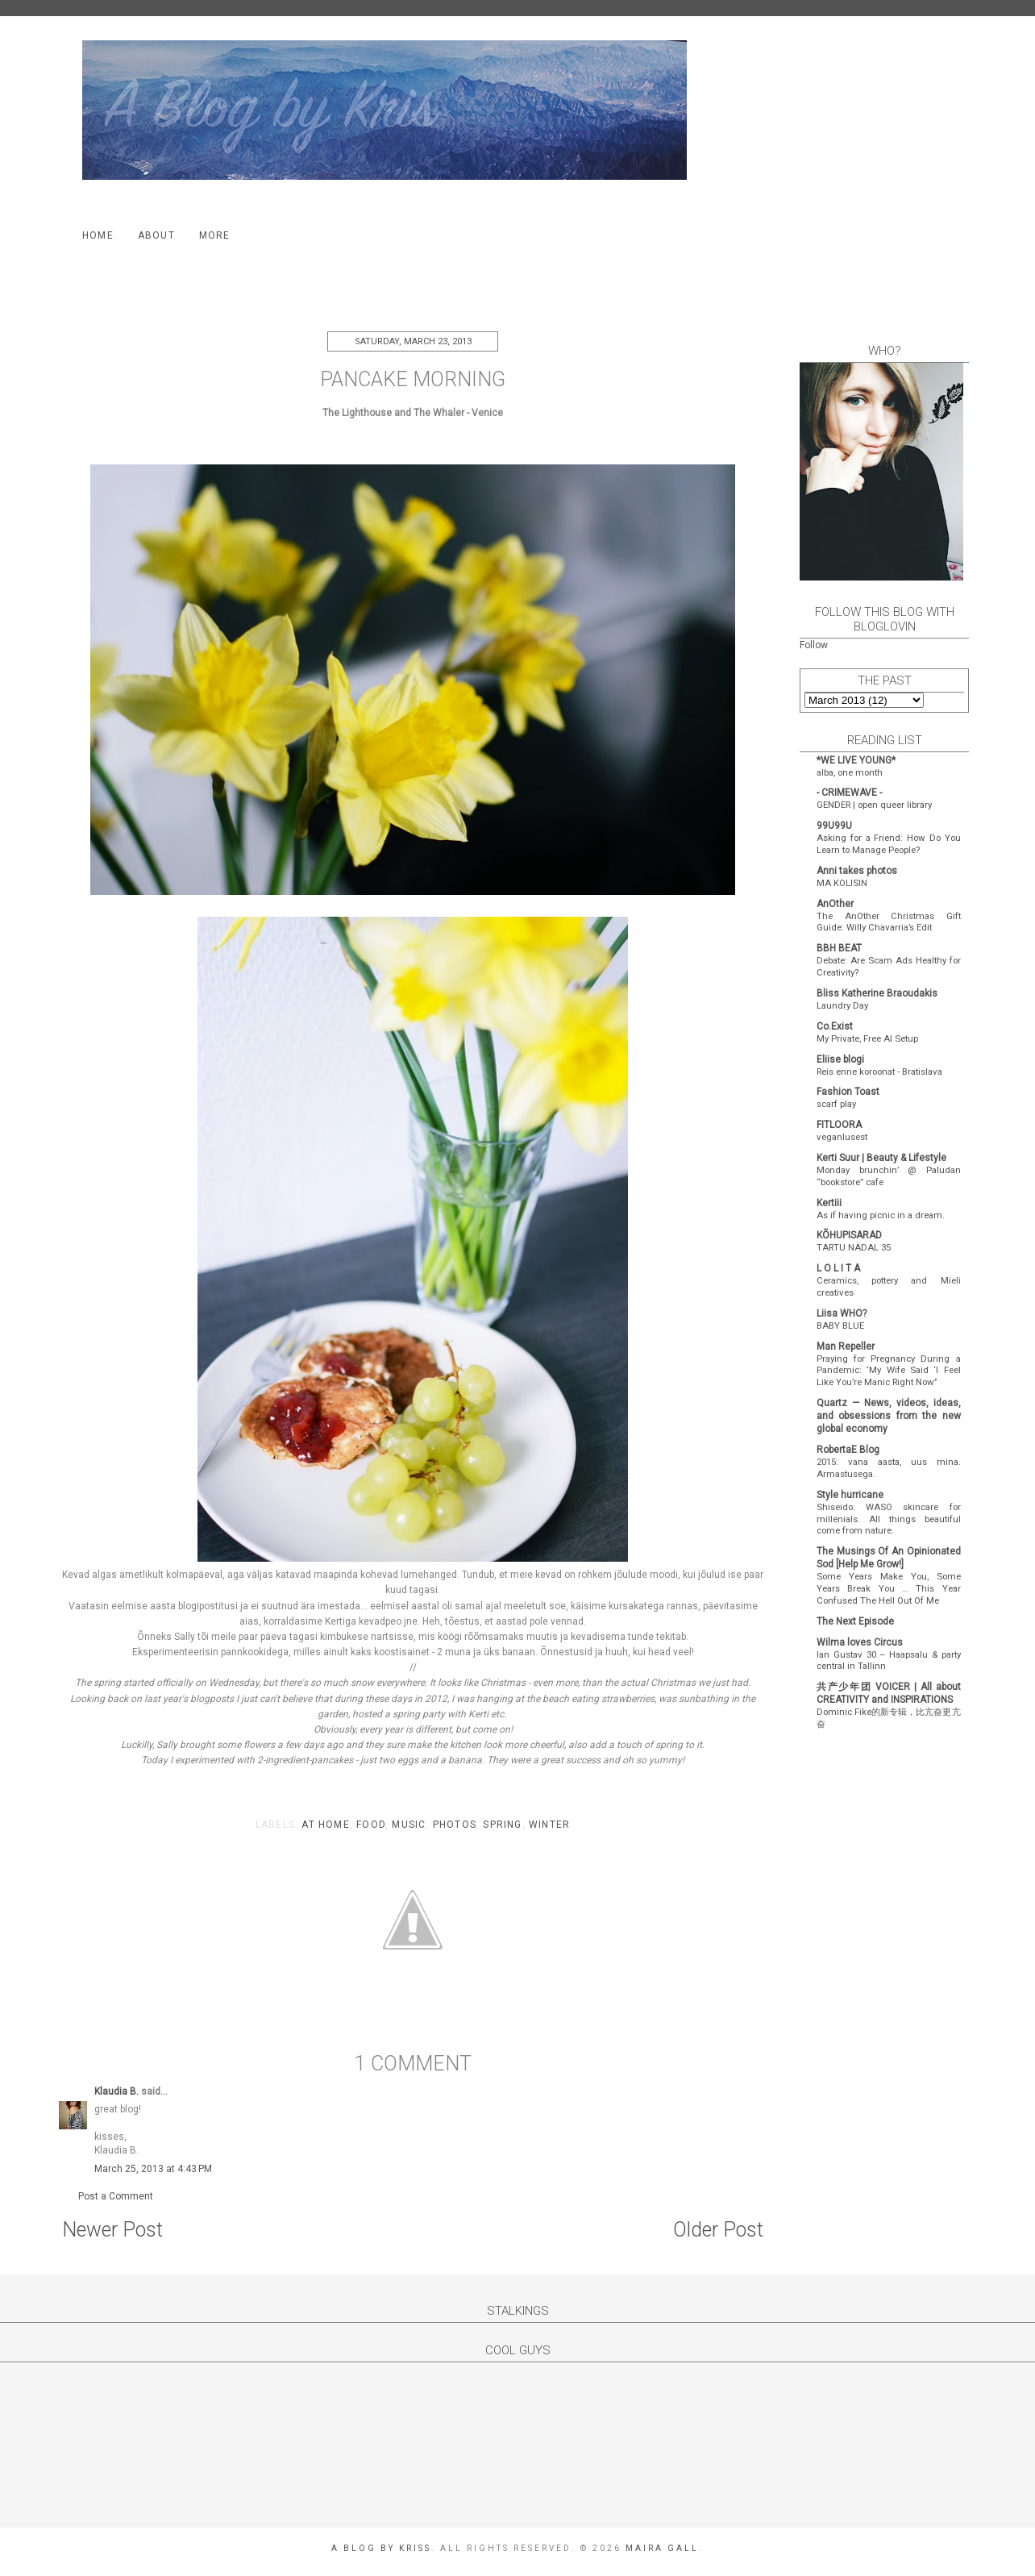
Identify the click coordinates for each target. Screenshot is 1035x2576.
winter (549, 1824)
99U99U (834, 825)
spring (502, 1824)
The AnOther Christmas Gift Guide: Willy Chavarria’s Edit (889, 922)
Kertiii (829, 1203)
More (215, 235)
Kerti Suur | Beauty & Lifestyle (881, 1157)
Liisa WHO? (842, 1313)
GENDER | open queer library (874, 804)
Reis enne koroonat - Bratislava (879, 1071)
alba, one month (850, 772)
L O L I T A (838, 1268)
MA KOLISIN (842, 882)
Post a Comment (115, 2196)
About (156, 235)
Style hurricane (850, 1494)
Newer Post (112, 2229)
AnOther (835, 903)
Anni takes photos (857, 870)
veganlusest (842, 1136)
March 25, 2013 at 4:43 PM (153, 2168)
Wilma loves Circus (860, 1642)
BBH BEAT (839, 948)
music (409, 1824)
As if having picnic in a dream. (881, 1215)
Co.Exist (835, 1026)
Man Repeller (846, 1346)
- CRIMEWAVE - (849, 792)
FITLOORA (839, 1124)
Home (98, 235)
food (370, 1824)
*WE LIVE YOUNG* (856, 760)
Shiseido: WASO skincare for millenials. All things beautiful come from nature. (889, 1519)
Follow (814, 645)
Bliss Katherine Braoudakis (877, 993)
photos (454, 1824)
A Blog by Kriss (381, 2548)
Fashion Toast (848, 1091)
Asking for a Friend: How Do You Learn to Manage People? (889, 843)
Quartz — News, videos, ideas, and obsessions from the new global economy (889, 1415)
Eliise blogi (840, 1059)
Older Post (718, 2229)
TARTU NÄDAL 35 (854, 1247)
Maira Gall (662, 2548)
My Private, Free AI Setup (867, 1038)
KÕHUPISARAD (849, 1235)
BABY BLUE (840, 1325)
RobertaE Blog (848, 1449)
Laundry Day (842, 1005)
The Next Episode (855, 1621)
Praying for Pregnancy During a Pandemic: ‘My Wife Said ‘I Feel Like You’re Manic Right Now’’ (889, 1370)
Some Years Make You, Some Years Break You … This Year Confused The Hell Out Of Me (889, 1588)
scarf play (836, 1103)
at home (325, 1824)
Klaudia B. (116, 2091)
